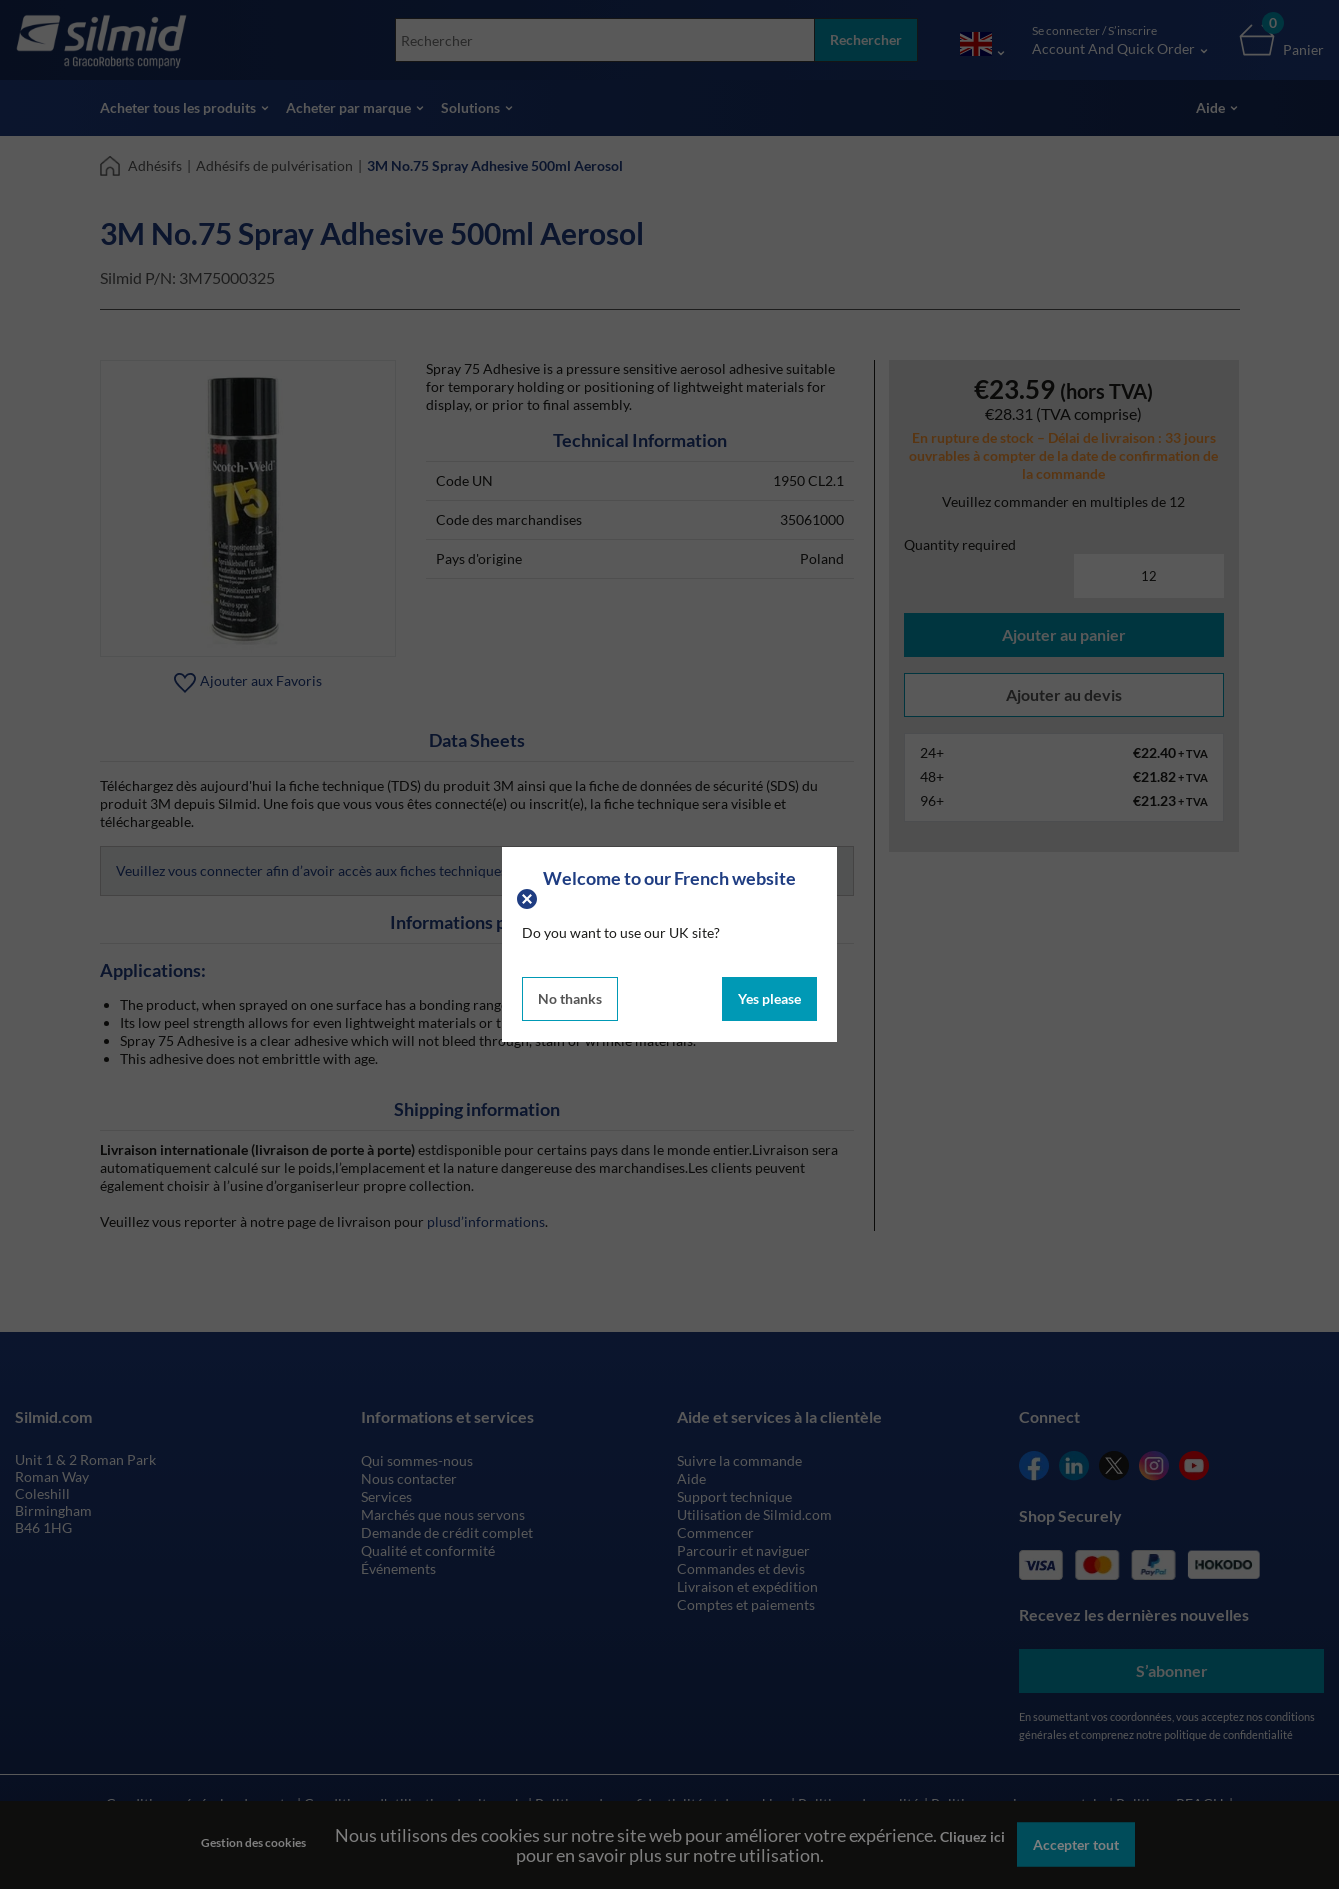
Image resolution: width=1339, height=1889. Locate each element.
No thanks (570, 998)
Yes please (769, 998)
